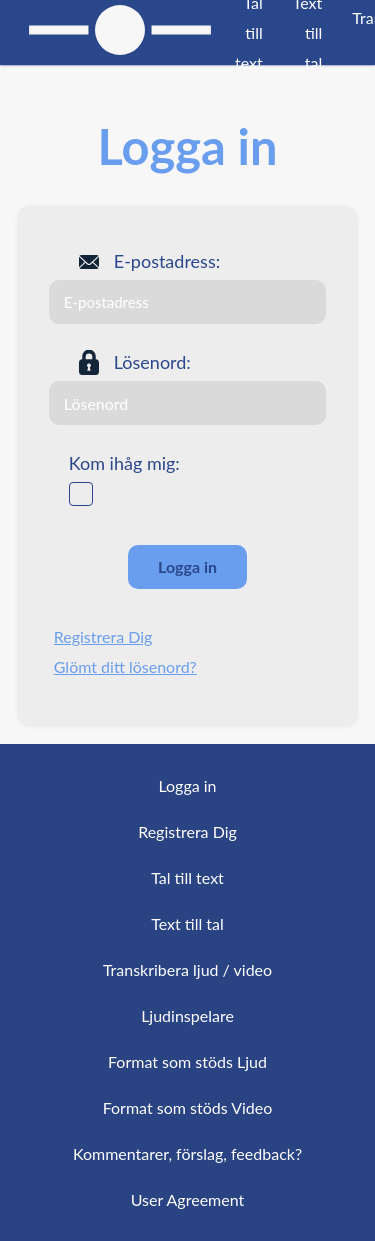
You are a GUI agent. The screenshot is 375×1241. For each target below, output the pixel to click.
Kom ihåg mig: (124, 463)
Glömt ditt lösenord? (125, 666)
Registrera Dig (103, 636)
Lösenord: (152, 362)
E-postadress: (167, 261)
